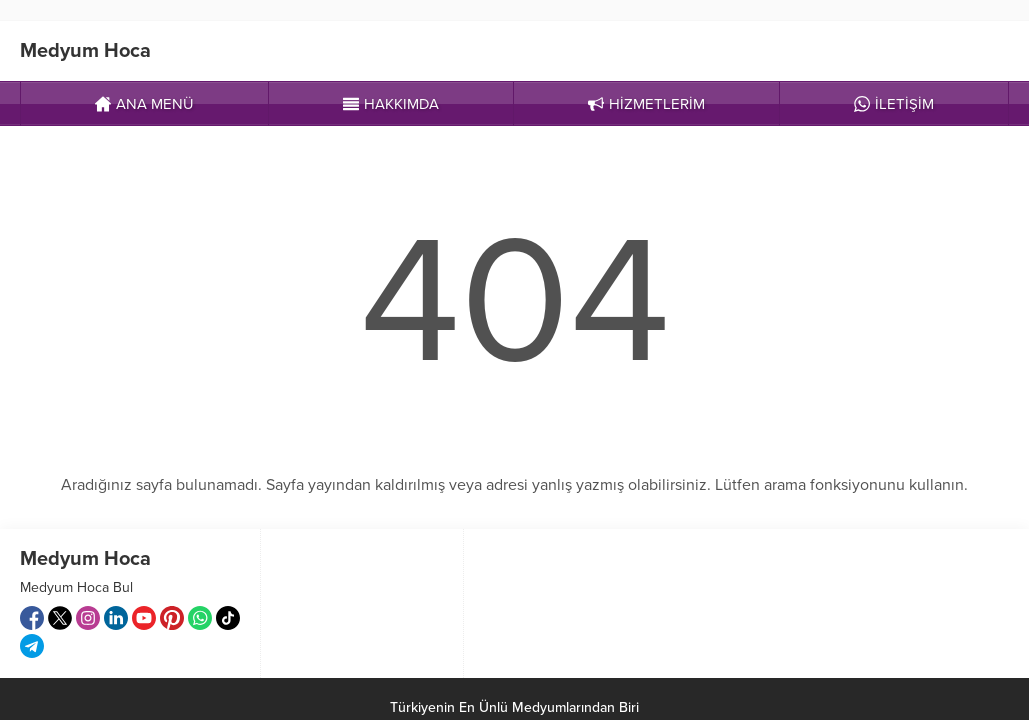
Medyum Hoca (85, 51)
